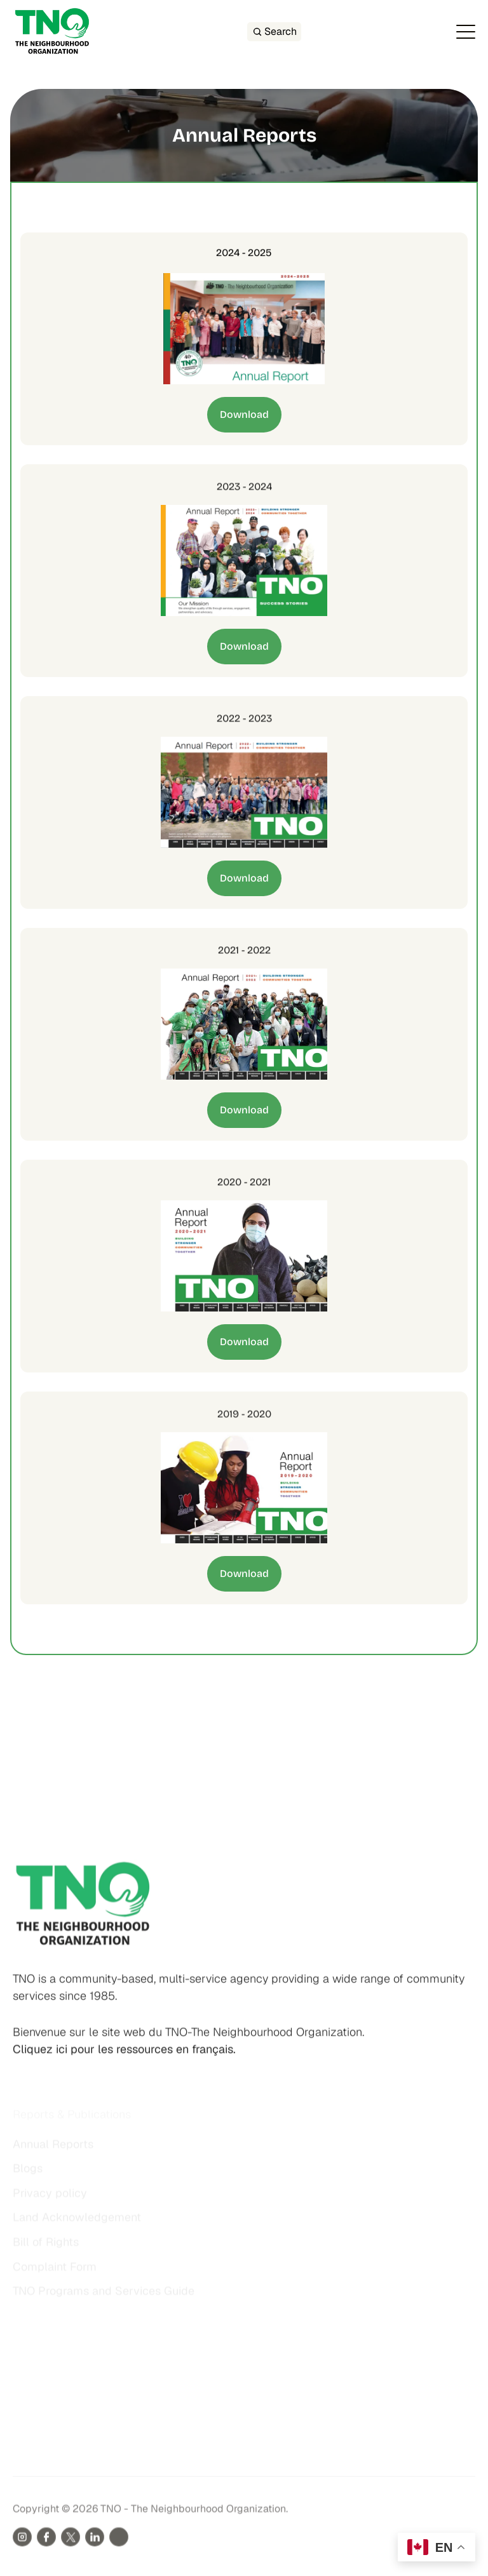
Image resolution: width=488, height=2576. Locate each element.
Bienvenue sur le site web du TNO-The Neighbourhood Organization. (188, 2044)
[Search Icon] (274, 31)
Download (244, 414)
